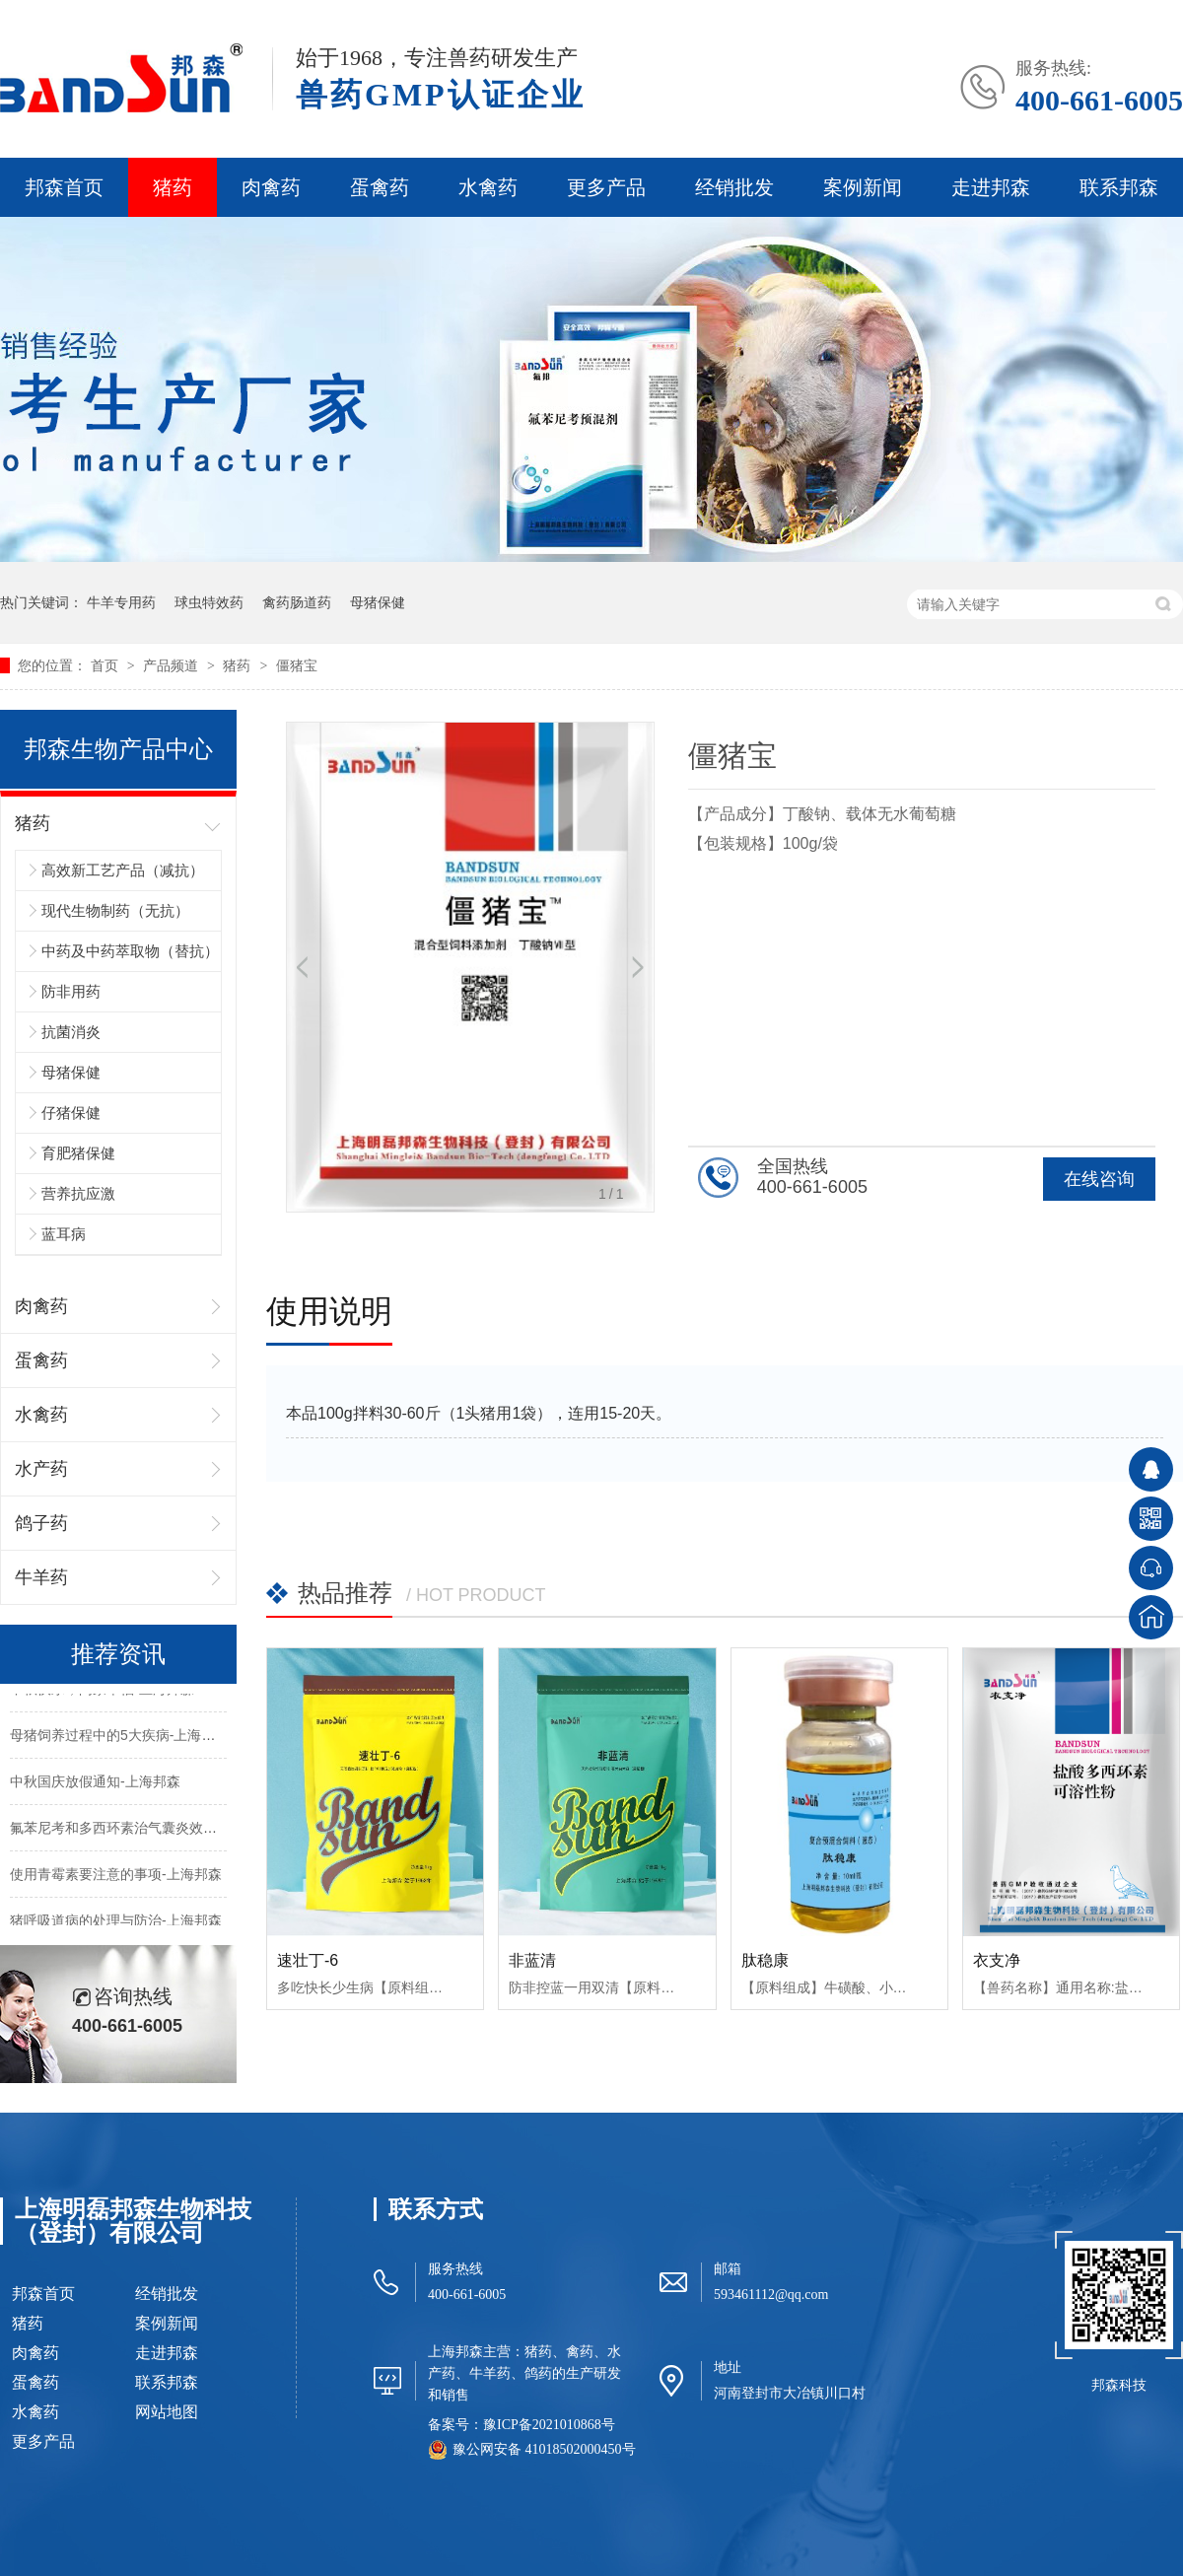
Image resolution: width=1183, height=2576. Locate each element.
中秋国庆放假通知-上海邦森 (95, 1784)
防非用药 (71, 991)
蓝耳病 (63, 1233)
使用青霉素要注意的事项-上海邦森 (116, 1877)
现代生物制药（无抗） (115, 910)
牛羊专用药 (121, 602)
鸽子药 (41, 1523)
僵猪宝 (296, 665)
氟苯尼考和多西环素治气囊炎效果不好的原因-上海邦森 (178, 1831)
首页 (106, 665)
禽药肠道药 (296, 602)
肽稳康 (765, 1960)
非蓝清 (532, 1960)
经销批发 (734, 187)
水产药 (41, 1469)
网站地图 (166, 2412)
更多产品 (606, 187)
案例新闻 (862, 187)
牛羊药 (41, 1577)
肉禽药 (271, 187)
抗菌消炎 (71, 1031)
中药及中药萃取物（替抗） (130, 950)
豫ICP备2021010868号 (549, 2424)
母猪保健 (377, 602)
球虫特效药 (209, 602)
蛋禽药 (379, 187)
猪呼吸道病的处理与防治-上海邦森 (116, 1923)
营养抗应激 (78, 1193)
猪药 (172, 187)
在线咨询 (1099, 1179)
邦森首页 (64, 187)
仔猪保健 (71, 1112)
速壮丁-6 (307, 1960)
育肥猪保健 (78, 1153)
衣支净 (996, 1960)
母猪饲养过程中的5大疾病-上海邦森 (119, 1738)
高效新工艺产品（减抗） (122, 870)
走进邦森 (990, 187)
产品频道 (172, 665)
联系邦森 (1118, 187)
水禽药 (488, 187)
